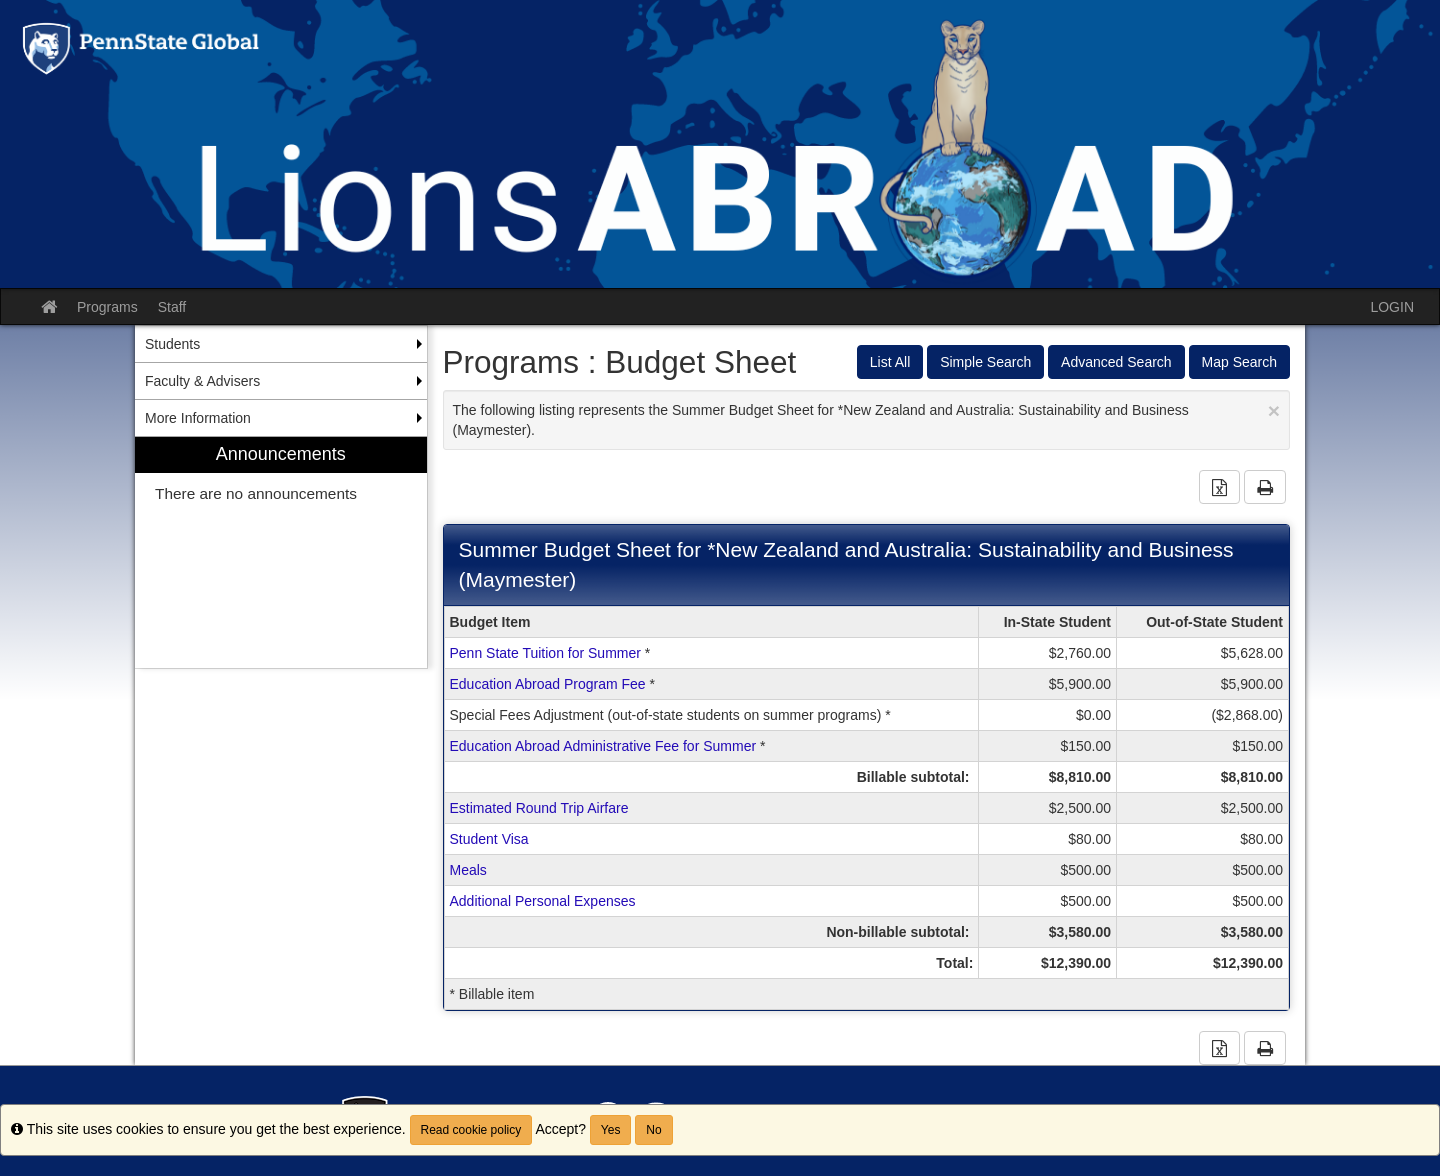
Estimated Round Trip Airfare (539, 808)
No (653, 1130)
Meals (468, 870)
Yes (611, 1130)
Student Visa (489, 839)
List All (890, 362)
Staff (172, 307)
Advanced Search (1116, 362)
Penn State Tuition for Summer (545, 653)
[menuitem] (281, 552)
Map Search (1239, 362)
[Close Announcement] (1274, 410)
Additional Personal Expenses (543, 901)
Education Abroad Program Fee (548, 684)
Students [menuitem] (172, 344)
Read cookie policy (471, 1130)
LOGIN (1392, 307)
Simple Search (985, 362)
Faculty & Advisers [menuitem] (202, 381)
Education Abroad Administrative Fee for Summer (603, 746)
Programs (107, 307)
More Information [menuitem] (198, 418)
